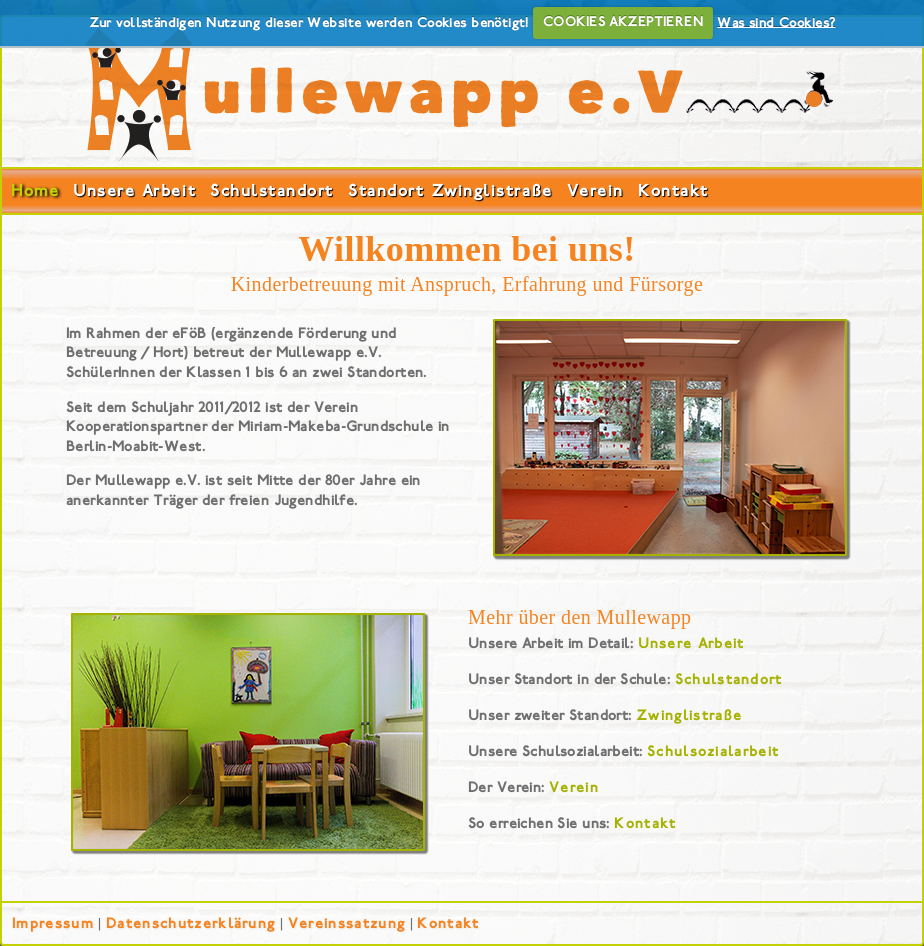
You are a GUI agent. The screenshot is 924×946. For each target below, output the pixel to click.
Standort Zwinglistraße (450, 190)
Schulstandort (272, 190)
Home (35, 190)
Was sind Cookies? (776, 22)
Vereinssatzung (346, 923)
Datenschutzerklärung (190, 923)
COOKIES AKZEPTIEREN (623, 22)
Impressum (53, 923)
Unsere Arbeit (134, 190)
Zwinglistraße (689, 715)
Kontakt (673, 190)
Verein (595, 190)
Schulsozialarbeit (713, 751)
